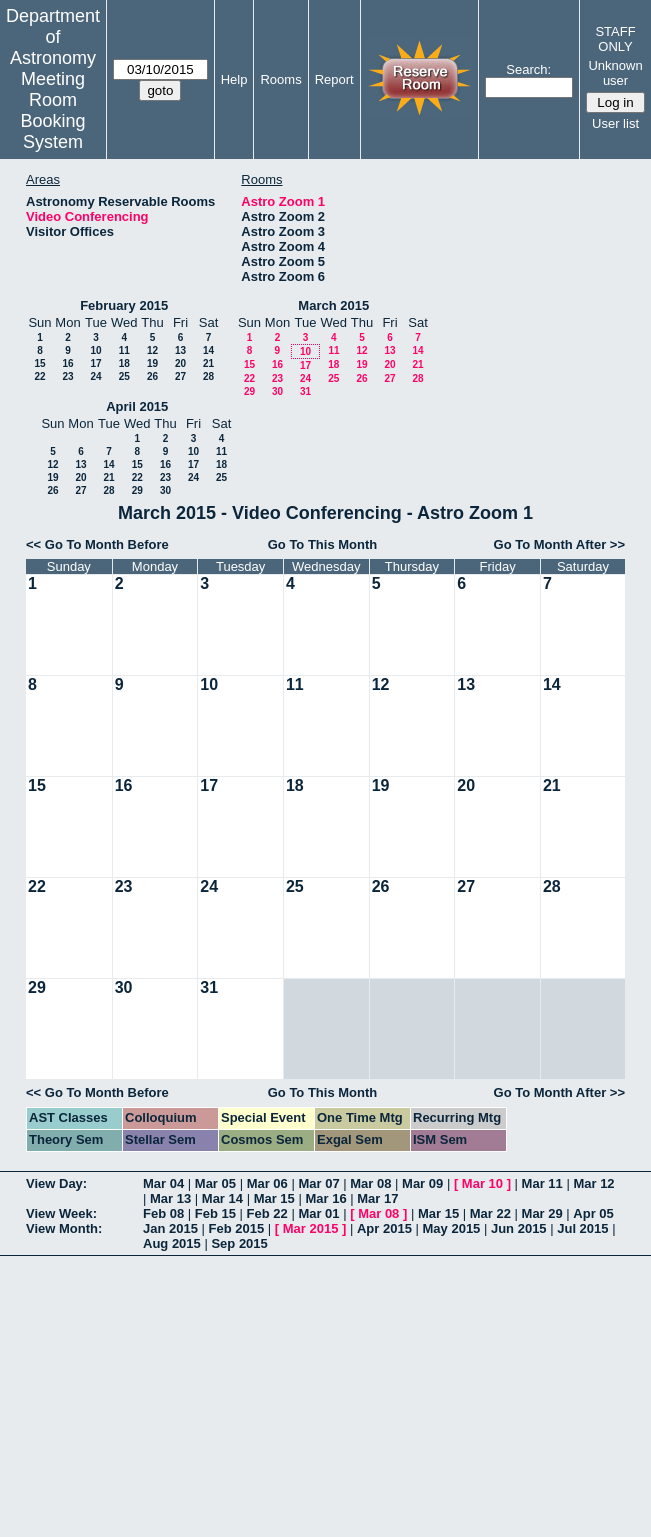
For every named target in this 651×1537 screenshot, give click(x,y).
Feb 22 (267, 1213)
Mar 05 (215, 1183)
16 (67, 363)
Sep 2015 (239, 1243)
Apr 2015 (384, 1228)
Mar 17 (377, 1198)
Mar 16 (325, 1198)
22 (39, 376)
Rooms (280, 79)
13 (180, 350)
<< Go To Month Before (97, 544)
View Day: (56, 1183)
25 (124, 376)
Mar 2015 (311, 1228)
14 (208, 350)
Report (334, 79)
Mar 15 (274, 1198)
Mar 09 (422, 1183)
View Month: (64, 1228)
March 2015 (333, 305)
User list (615, 123)
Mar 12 (593, 1183)
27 (180, 376)
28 (208, 376)
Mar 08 (370, 1183)
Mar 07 (318, 1183)
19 (152, 363)
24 (95, 376)
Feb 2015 (237, 1228)
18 (124, 363)
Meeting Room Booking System (52, 110)
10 (95, 350)
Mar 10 (482, 1183)
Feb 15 (215, 1213)
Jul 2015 (582, 1228)
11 (124, 350)
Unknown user (615, 73)
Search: (528, 69)
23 (67, 376)
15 (39, 363)
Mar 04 (163, 1183)
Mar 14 (222, 1198)
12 (152, 350)
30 (277, 391)
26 (152, 376)
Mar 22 (490, 1213)
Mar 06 (267, 1183)
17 (95, 363)
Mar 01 (318, 1213)
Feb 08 (163, 1213)
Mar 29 (542, 1213)
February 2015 (124, 305)
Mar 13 (170, 1198)
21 (208, 363)
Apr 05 (593, 1213)
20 (180, 363)
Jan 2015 (170, 1228)
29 (249, 391)
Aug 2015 (172, 1243)
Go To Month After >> (559, 544)
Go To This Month (323, 544)
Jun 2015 (519, 1228)
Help (234, 79)
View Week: (61, 1213)
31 (305, 391)
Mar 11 (542, 1183)
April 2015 (137, 406)
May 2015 (452, 1228)
